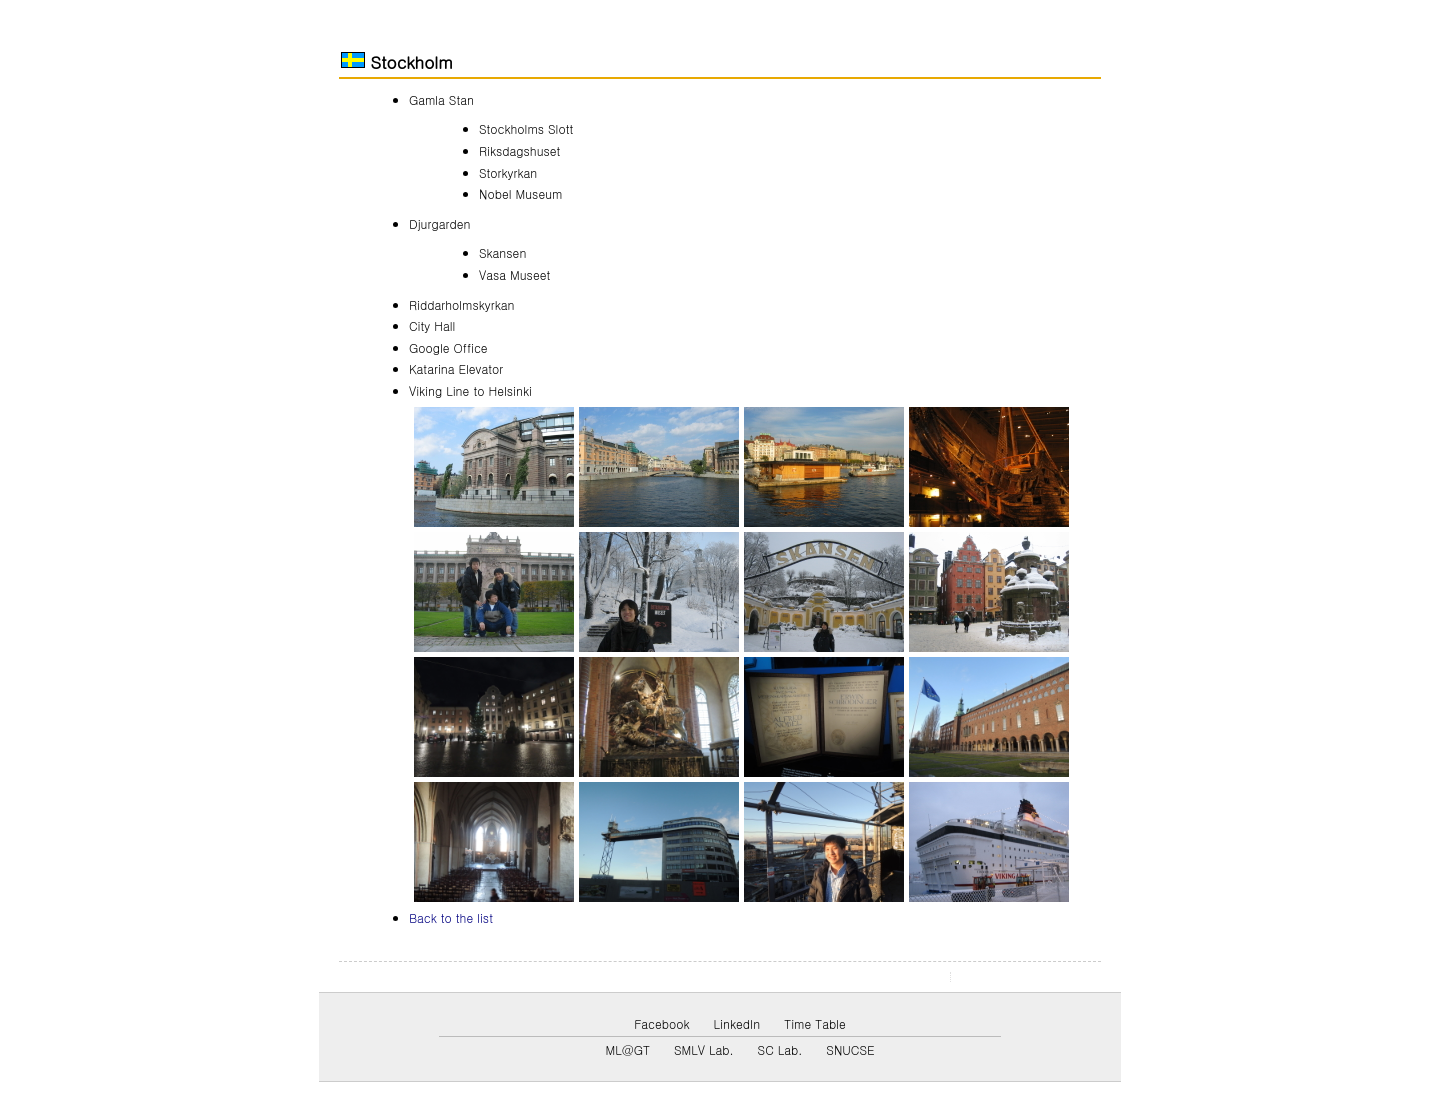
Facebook (661, 1023)
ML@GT (627, 1049)
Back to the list (451, 917)
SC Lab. (780, 1049)
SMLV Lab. (704, 1049)
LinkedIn (737, 1023)
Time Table (815, 1023)
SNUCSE (850, 1049)
